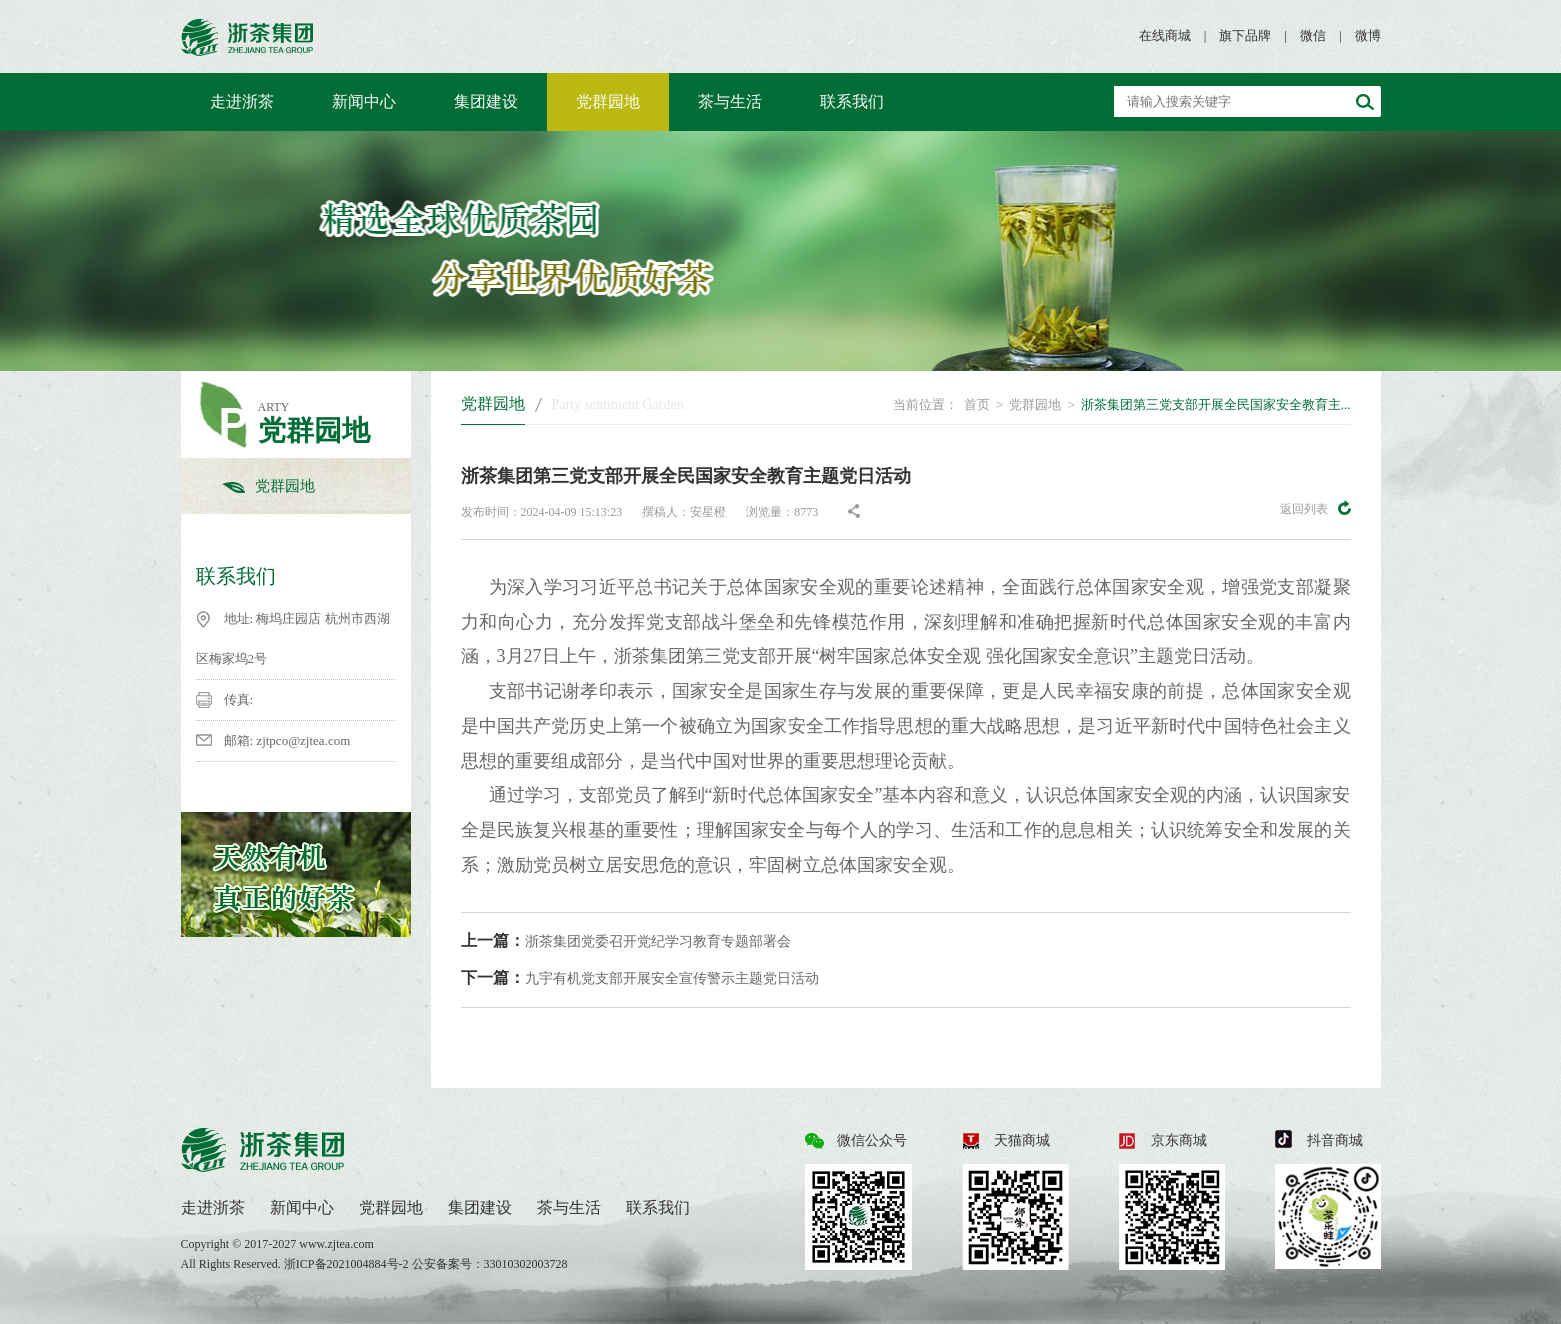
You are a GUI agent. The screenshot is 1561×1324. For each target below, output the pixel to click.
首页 (977, 404)
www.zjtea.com (336, 1244)
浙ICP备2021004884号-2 (348, 1264)
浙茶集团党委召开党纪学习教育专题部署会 (626, 940)
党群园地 (608, 101)
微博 (1368, 35)
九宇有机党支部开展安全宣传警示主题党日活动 (640, 977)
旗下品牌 (1245, 35)
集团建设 (486, 101)
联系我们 (852, 101)
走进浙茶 (242, 101)
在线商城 (1165, 35)
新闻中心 (364, 101)
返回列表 (1315, 508)
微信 (1313, 35)
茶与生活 (730, 101)
